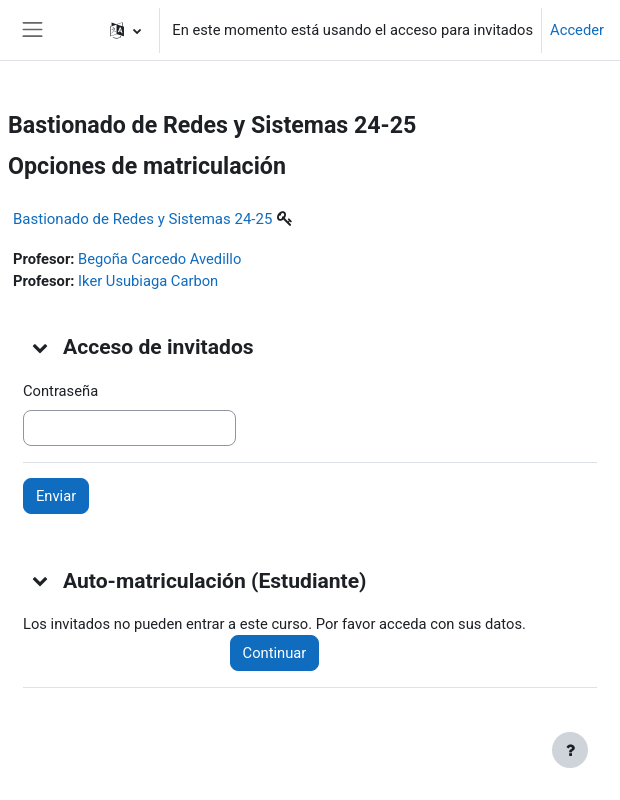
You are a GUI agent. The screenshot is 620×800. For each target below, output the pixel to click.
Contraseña (60, 391)
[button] (125, 30)
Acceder (577, 30)
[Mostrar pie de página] (570, 750)
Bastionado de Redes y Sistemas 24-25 (142, 219)
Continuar (275, 653)
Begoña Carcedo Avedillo (159, 259)
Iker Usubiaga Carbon (148, 281)
